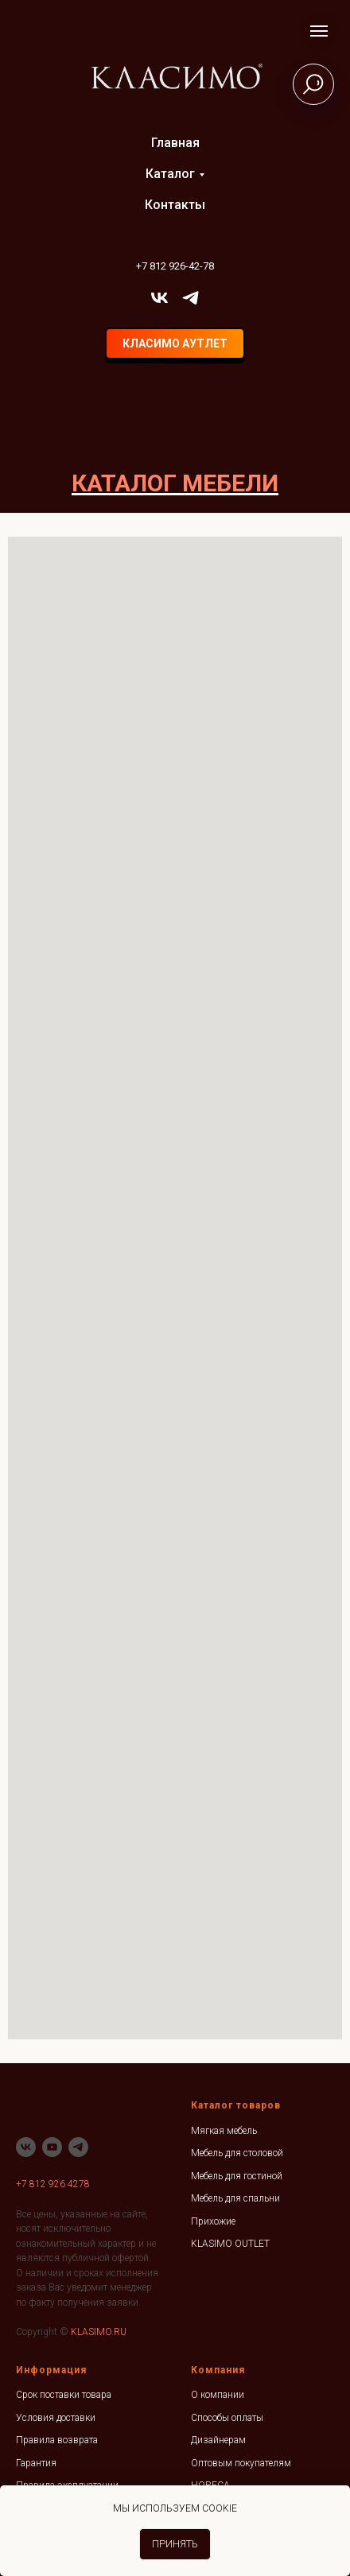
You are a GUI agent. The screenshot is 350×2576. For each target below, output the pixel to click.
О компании (217, 2394)
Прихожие (213, 2221)
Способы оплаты (227, 2417)
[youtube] (52, 2147)
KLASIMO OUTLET (230, 2243)
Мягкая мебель (224, 2130)
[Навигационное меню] (319, 31)
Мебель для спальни (235, 2198)
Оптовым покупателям (241, 2463)
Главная (175, 142)
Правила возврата (57, 2440)
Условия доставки (55, 2417)
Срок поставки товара (63, 2394)
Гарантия (36, 2463)
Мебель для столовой (237, 2153)
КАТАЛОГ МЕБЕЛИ (175, 483)
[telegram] (190, 298)
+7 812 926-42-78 (175, 266)
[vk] (159, 298)
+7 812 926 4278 (53, 2184)
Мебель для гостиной (236, 2176)
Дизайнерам (218, 2440)
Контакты (175, 204)
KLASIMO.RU (98, 2331)
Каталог (170, 173)
